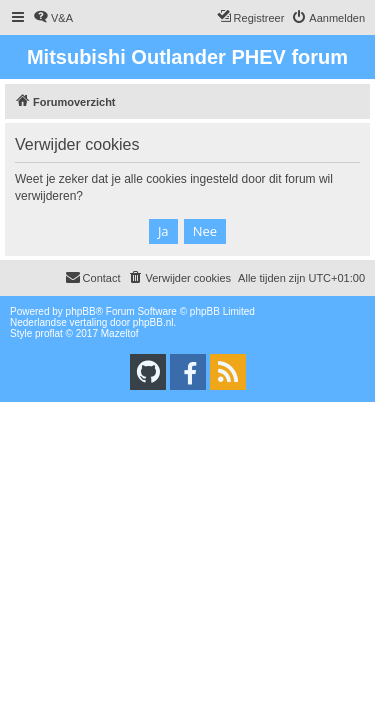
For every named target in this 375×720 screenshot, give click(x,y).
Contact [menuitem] (93, 277)
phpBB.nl (153, 322)
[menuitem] (53, 18)
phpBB (81, 311)
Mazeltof (120, 333)
